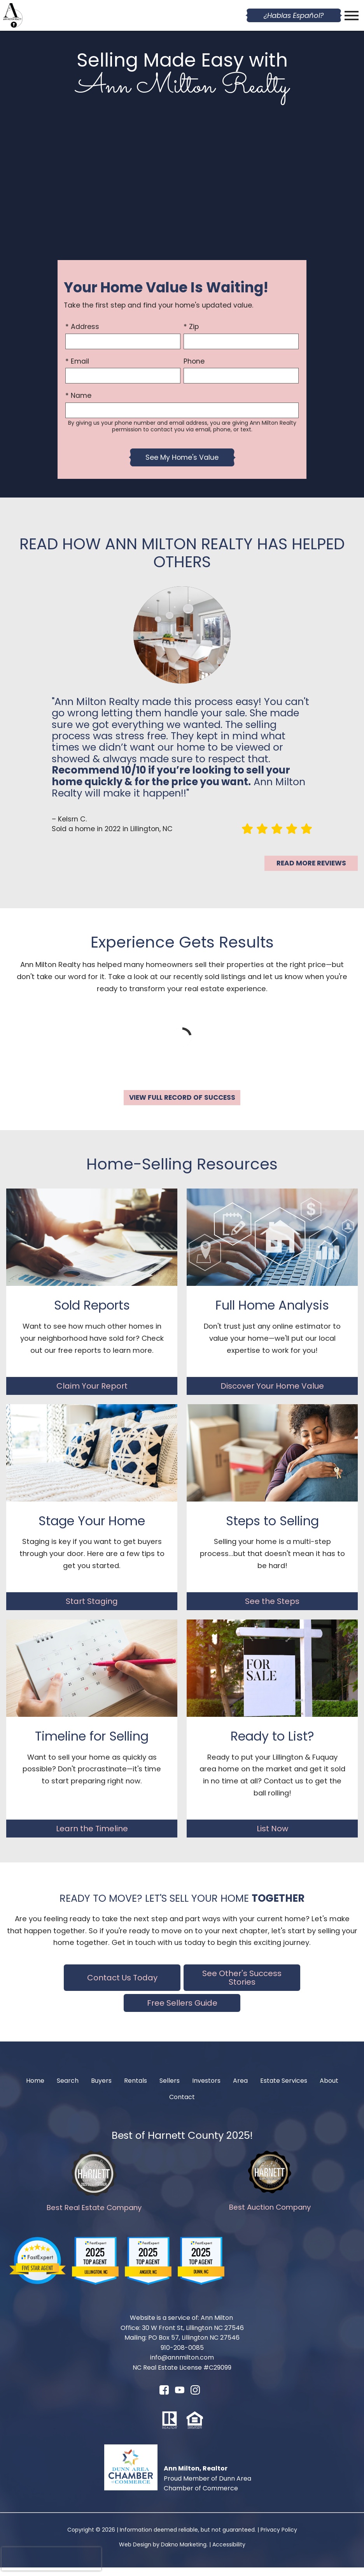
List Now (272, 1837)
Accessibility (228, 2553)
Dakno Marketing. (184, 2553)
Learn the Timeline (92, 1837)
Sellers (169, 2089)
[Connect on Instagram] (195, 2400)
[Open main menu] (351, 15)
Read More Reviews (311, 863)
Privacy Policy (279, 2538)
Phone (194, 361)
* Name (78, 395)
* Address (82, 326)
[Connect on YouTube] (179, 2400)
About (329, 2089)
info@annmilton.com (182, 2365)
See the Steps (272, 1609)
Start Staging (92, 1609)
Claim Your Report (92, 1394)
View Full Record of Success (182, 1102)
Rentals (135, 2089)
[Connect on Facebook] (164, 2400)
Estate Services (283, 2089)
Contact (182, 2105)
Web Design (135, 2553)
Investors (206, 2089)
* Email (77, 361)
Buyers (101, 2089)
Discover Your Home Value (272, 1394)
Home (35, 2089)
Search (68, 2089)
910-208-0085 (182, 2356)
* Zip (191, 326)
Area (240, 2089)
